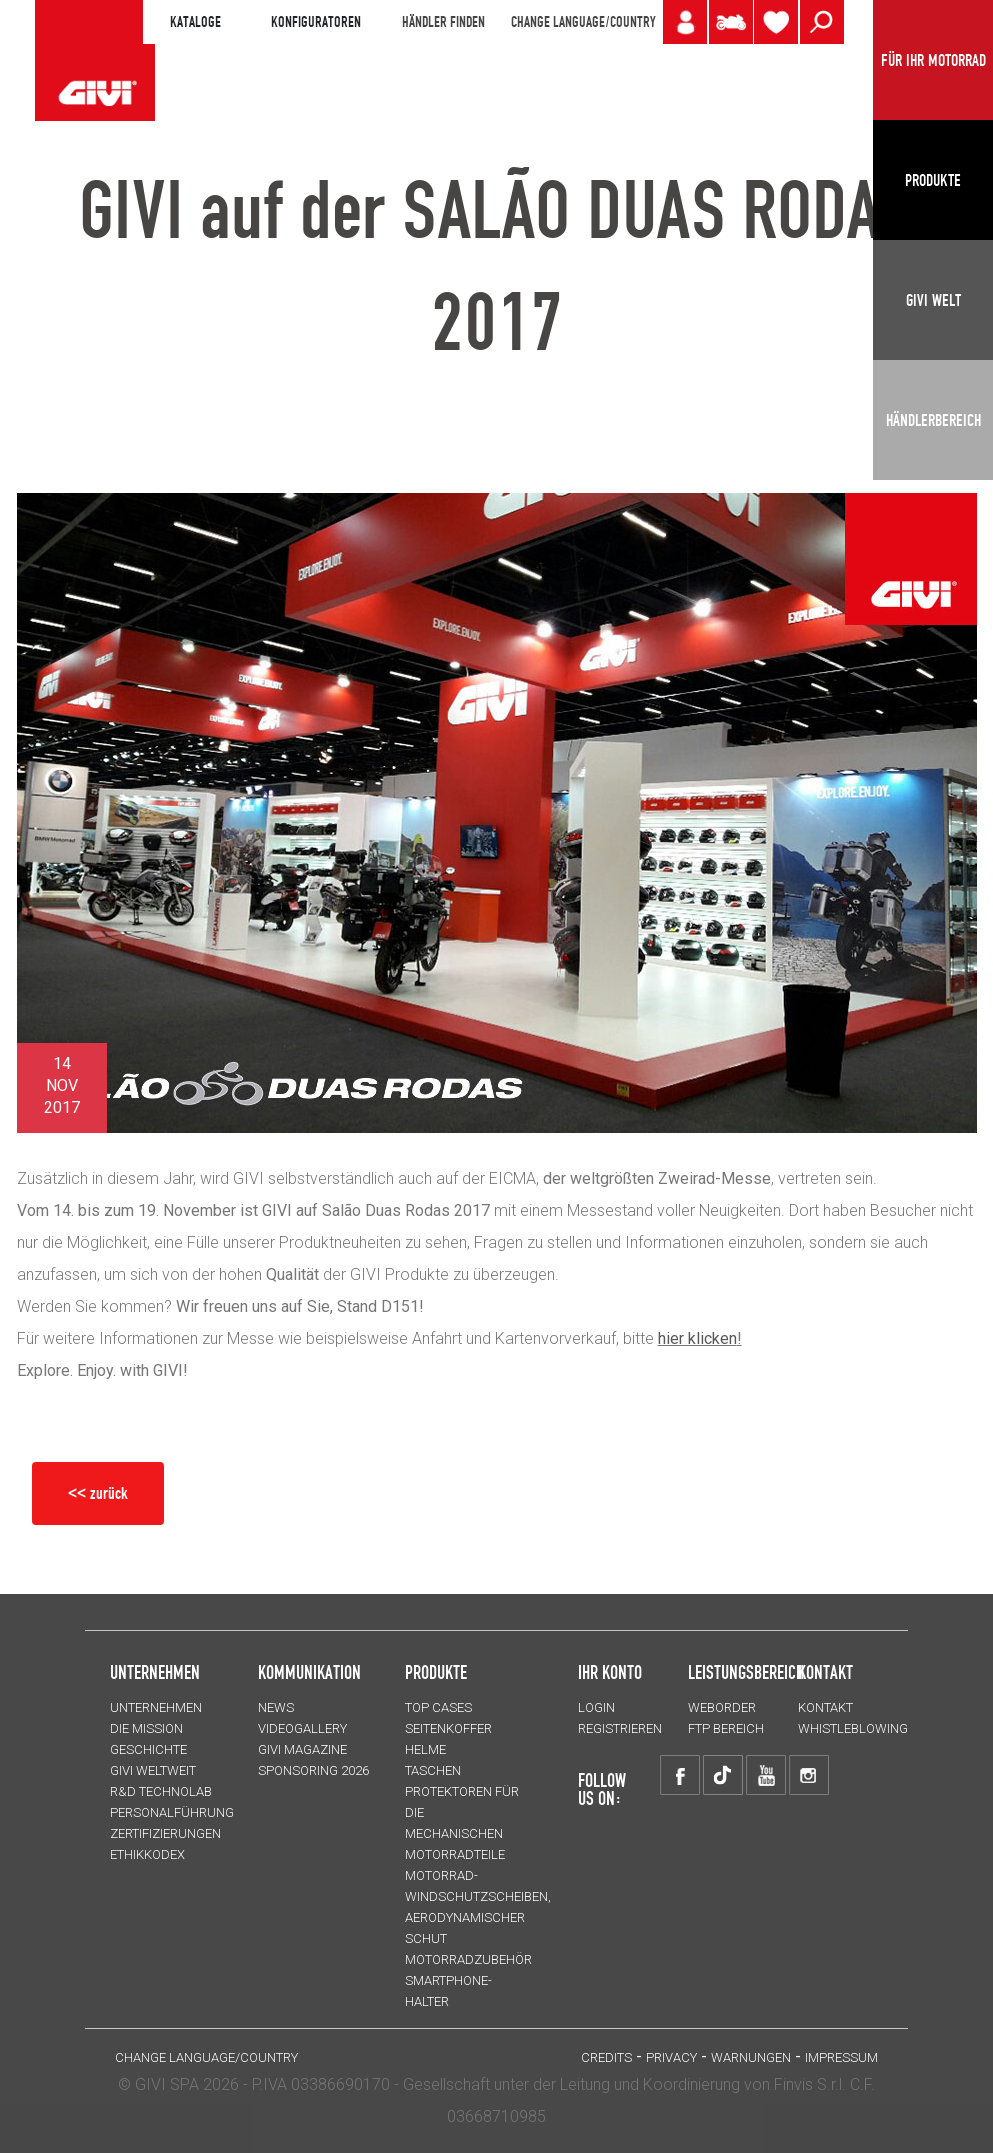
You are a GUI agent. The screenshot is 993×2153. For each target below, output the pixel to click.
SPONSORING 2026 (313, 1770)
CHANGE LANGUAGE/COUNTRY (583, 22)
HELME (425, 1749)
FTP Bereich (726, 1728)
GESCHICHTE (148, 1749)
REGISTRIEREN (620, 1728)
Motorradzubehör (468, 1959)
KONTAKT (825, 1707)
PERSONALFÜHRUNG (172, 1812)
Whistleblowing (853, 1728)
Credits (606, 2057)
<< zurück (98, 1493)
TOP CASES (438, 1707)
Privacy (671, 2057)
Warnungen (751, 2057)
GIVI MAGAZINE (302, 1749)
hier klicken (697, 1338)
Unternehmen (156, 1707)
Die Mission (146, 1728)
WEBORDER (722, 1707)
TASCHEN (433, 1770)
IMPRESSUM (841, 2057)
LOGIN (596, 1707)
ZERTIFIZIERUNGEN (165, 1833)
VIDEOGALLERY (302, 1728)
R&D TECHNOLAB (161, 1791)
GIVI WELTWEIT (153, 1770)
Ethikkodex (147, 1854)
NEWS (276, 1707)
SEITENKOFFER (448, 1728)
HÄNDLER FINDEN (443, 22)
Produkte (436, 1672)
